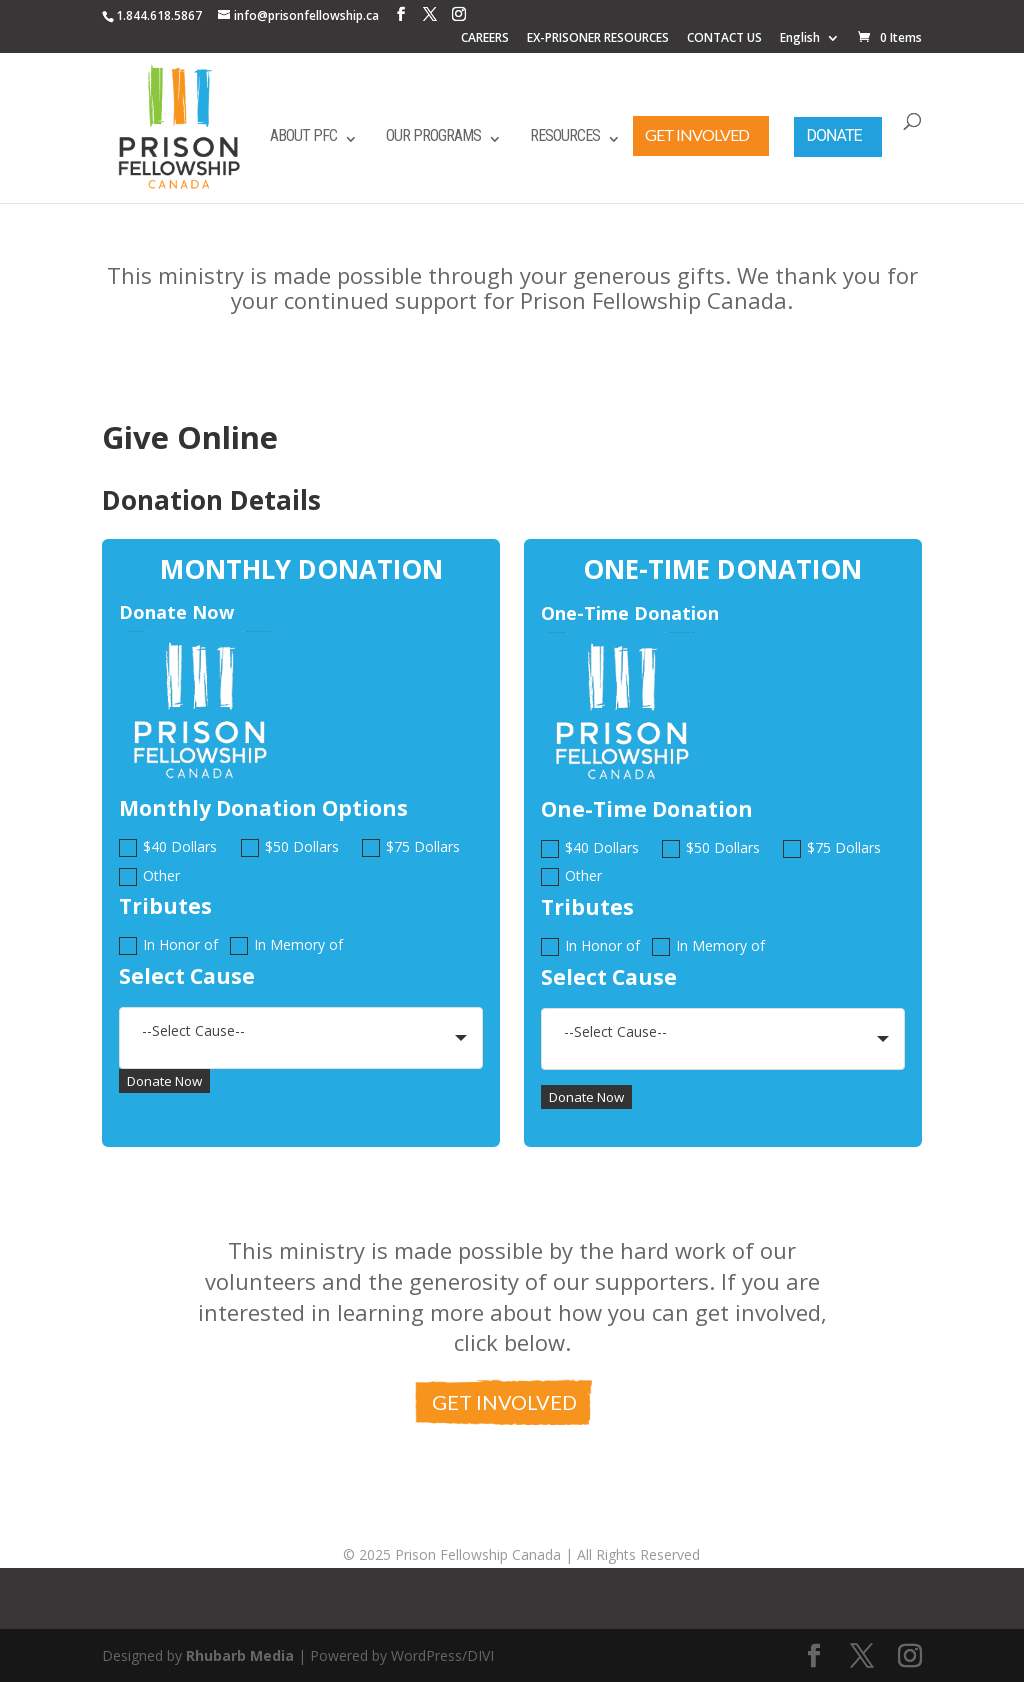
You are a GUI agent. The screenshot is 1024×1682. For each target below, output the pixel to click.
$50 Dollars (290, 847)
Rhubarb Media (240, 1655)
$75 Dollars (411, 847)
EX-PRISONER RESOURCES (598, 39)
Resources (565, 135)
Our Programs (433, 135)
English (800, 39)
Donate (833, 135)
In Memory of (286, 945)
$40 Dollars (168, 847)
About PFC (303, 135)
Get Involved (697, 134)
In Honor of (168, 945)
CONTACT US (724, 39)
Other (149, 876)
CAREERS (485, 39)
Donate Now (164, 1081)
